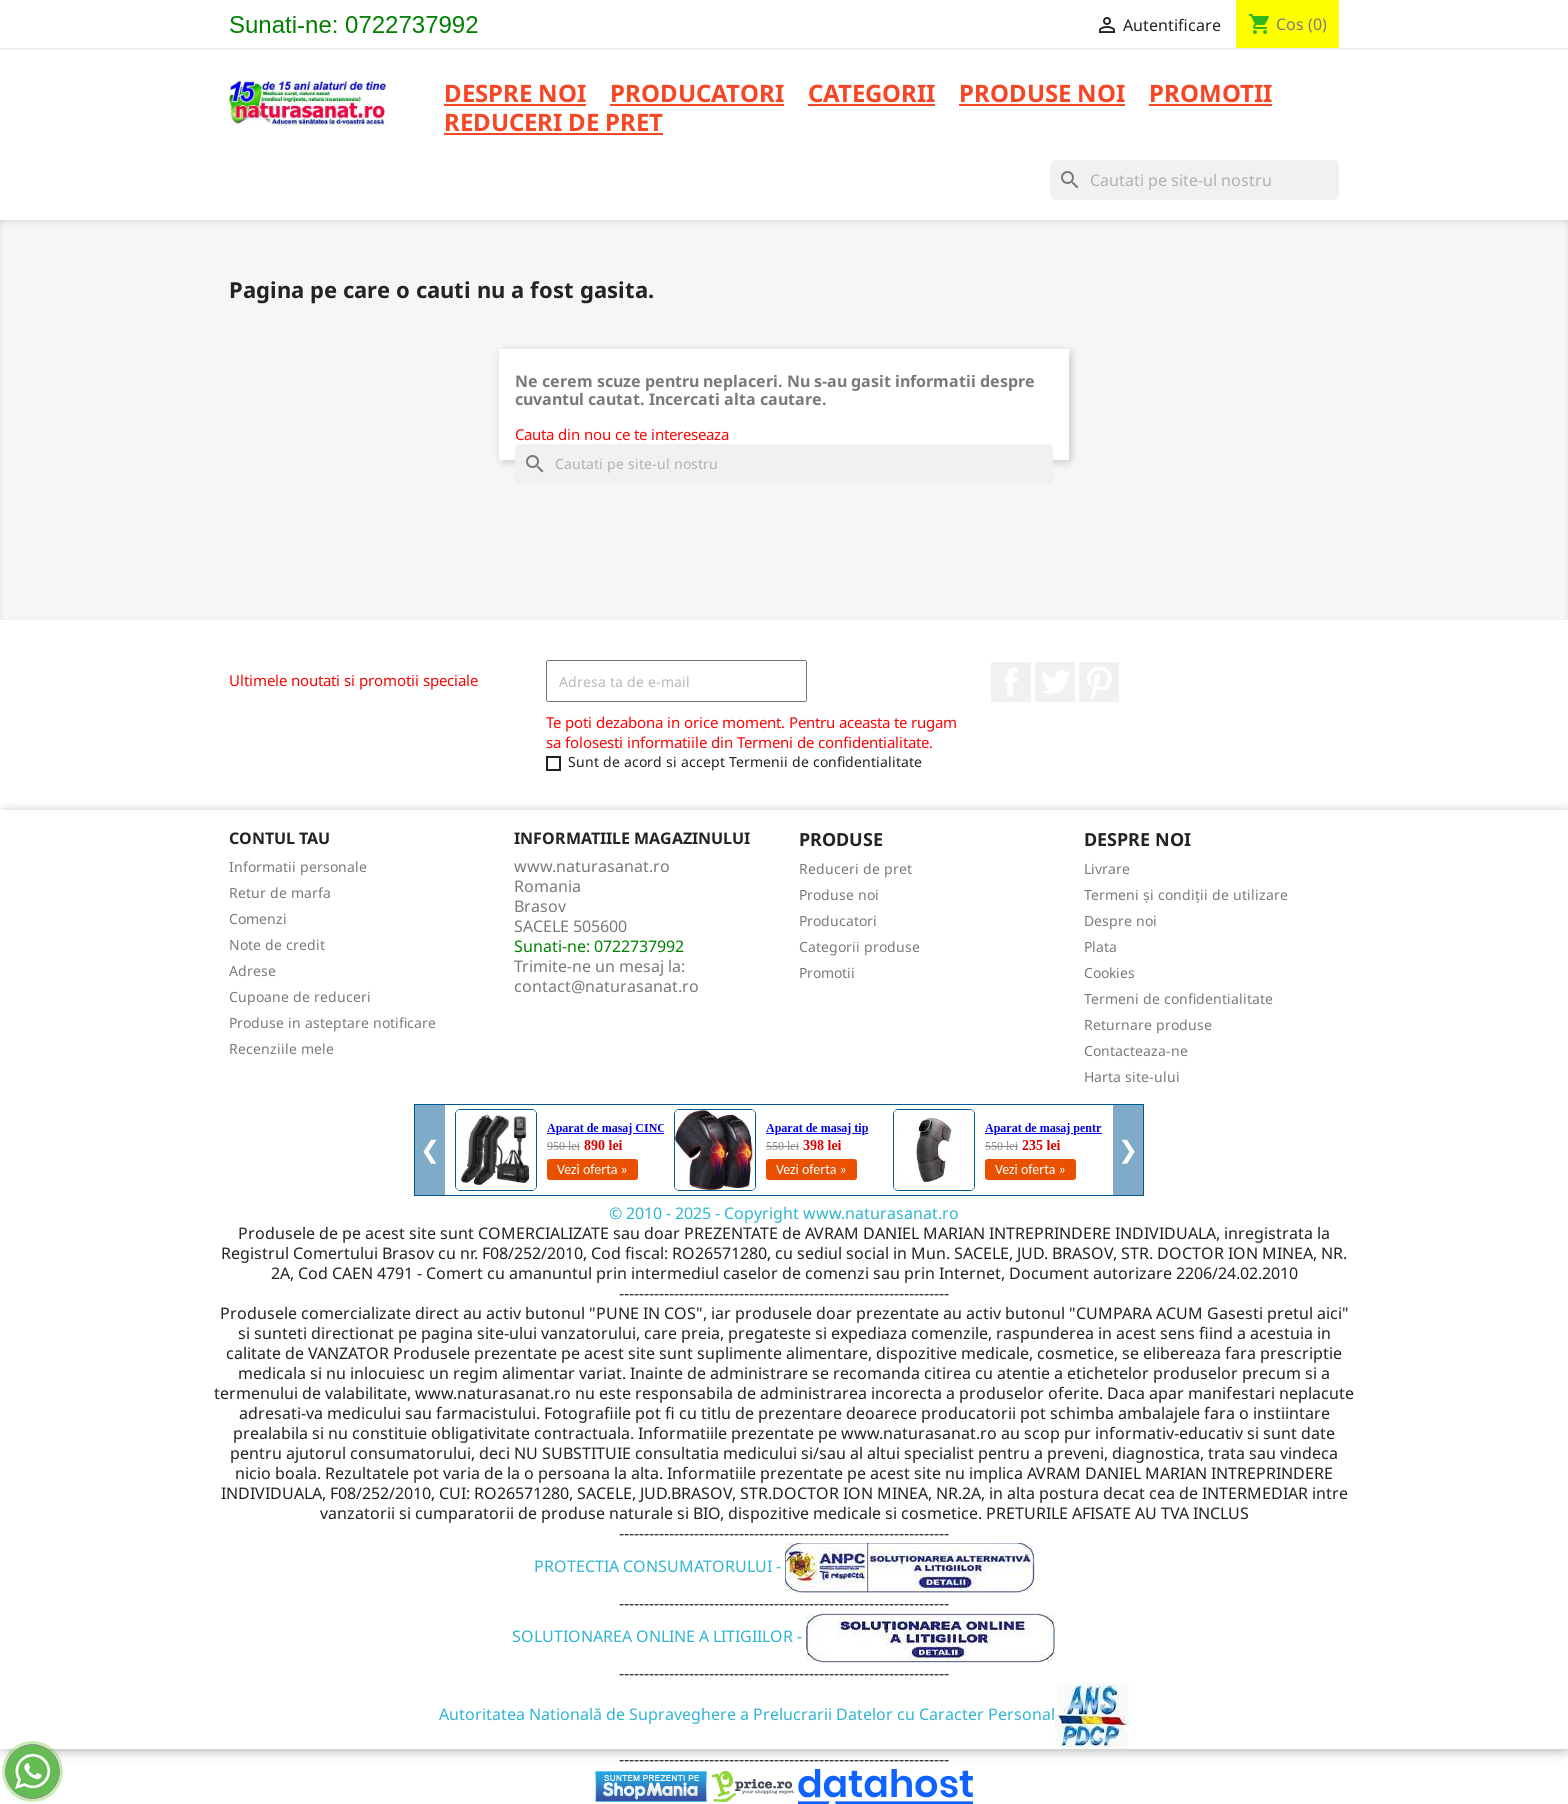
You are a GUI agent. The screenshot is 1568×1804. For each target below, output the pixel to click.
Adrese (252, 970)
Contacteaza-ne (1136, 1050)
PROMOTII (1210, 94)
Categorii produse (859, 946)
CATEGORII (871, 94)
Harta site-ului (1132, 1076)
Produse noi (839, 894)
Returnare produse (1148, 1024)
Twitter (1055, 682)
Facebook (1011, 682)
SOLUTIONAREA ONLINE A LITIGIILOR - (784, 1636)
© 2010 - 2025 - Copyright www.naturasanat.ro (784, 1213)
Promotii (827, 972)
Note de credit (277, 944)
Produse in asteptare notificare (332, 1022)
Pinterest (1099, 682)
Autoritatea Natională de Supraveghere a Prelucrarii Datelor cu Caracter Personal (784, 1714)
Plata (1100, 946)
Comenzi (258, 918)
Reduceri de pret (855, 868)
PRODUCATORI (697, 94)
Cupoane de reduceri (300, 996)
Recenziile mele (281, 1048)
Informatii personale (298, 866)
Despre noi (515, 94)
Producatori (838, 920)
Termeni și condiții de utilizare (1186, 894)
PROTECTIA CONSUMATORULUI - (784, 1566)
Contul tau (279, 838)
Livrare (1107, 868)
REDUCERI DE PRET (553, 123)
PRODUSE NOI (1042, 94)
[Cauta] (1194, 180)
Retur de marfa (280, 892)
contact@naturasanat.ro (606, 986)
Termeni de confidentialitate (1178, 998)
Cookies (1109, 972)
